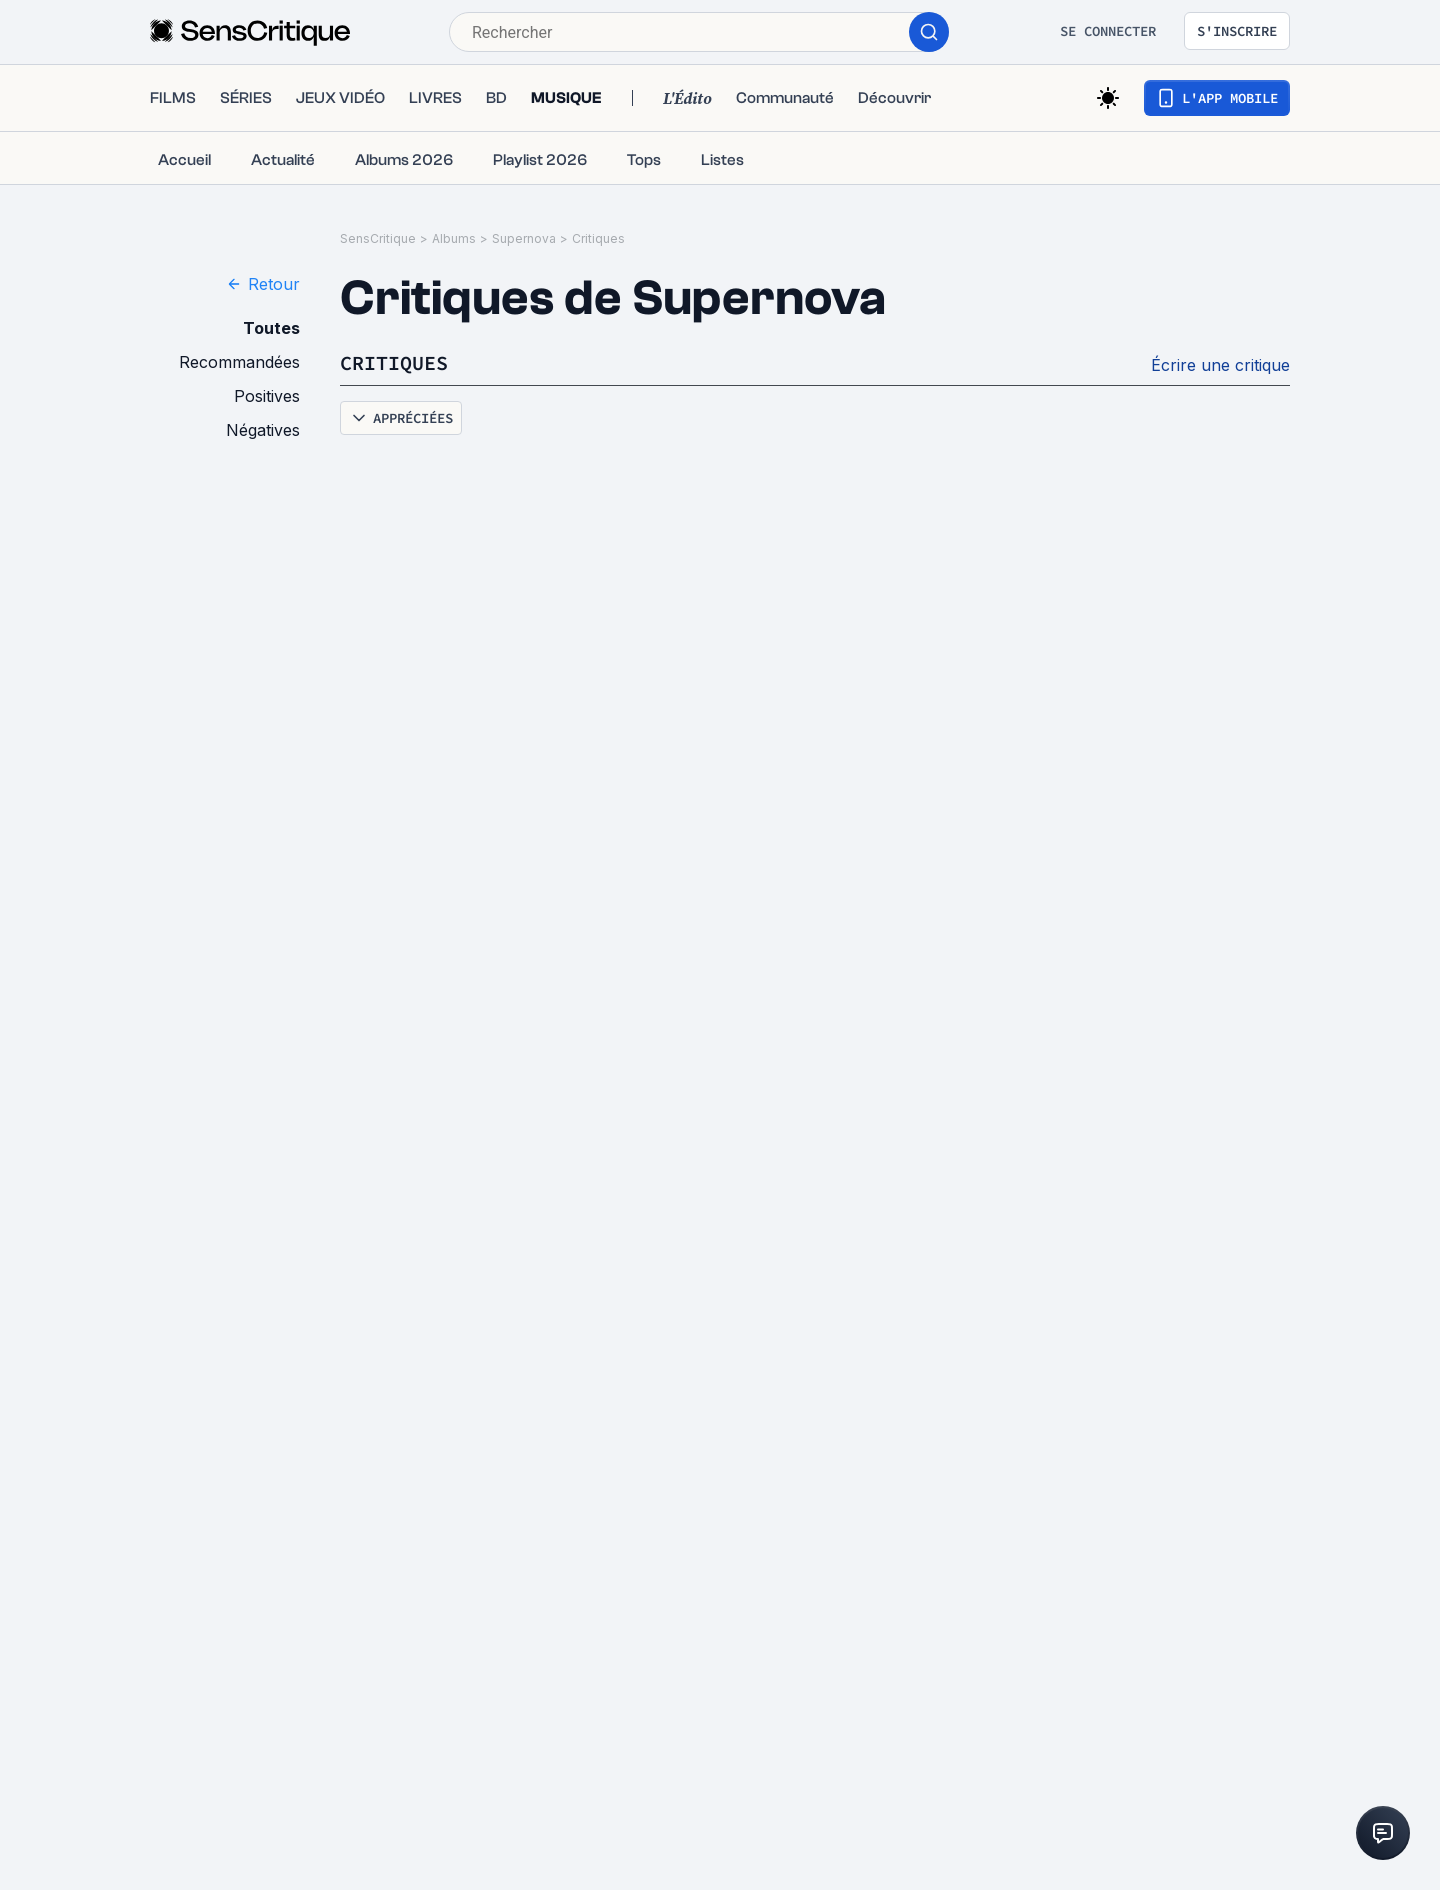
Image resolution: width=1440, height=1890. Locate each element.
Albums (454, 238)
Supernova (524, 238)
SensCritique (378, 238)
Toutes (271, 328)
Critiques (598, 238)
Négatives (263, 430)
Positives (267, 396)
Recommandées (239, 362)
